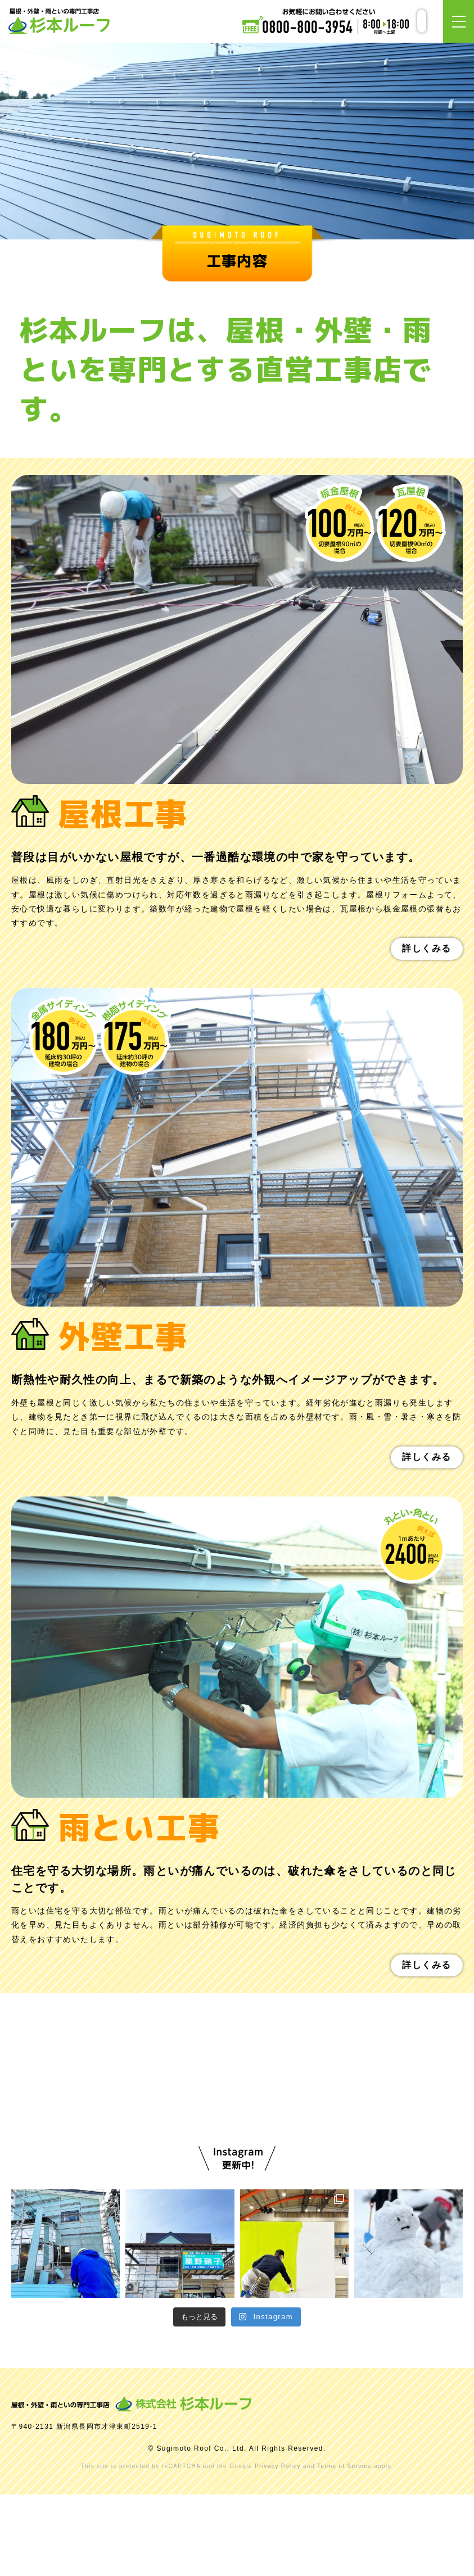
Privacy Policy (278, 2548)
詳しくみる (427, 948)
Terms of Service (344, 2548)
